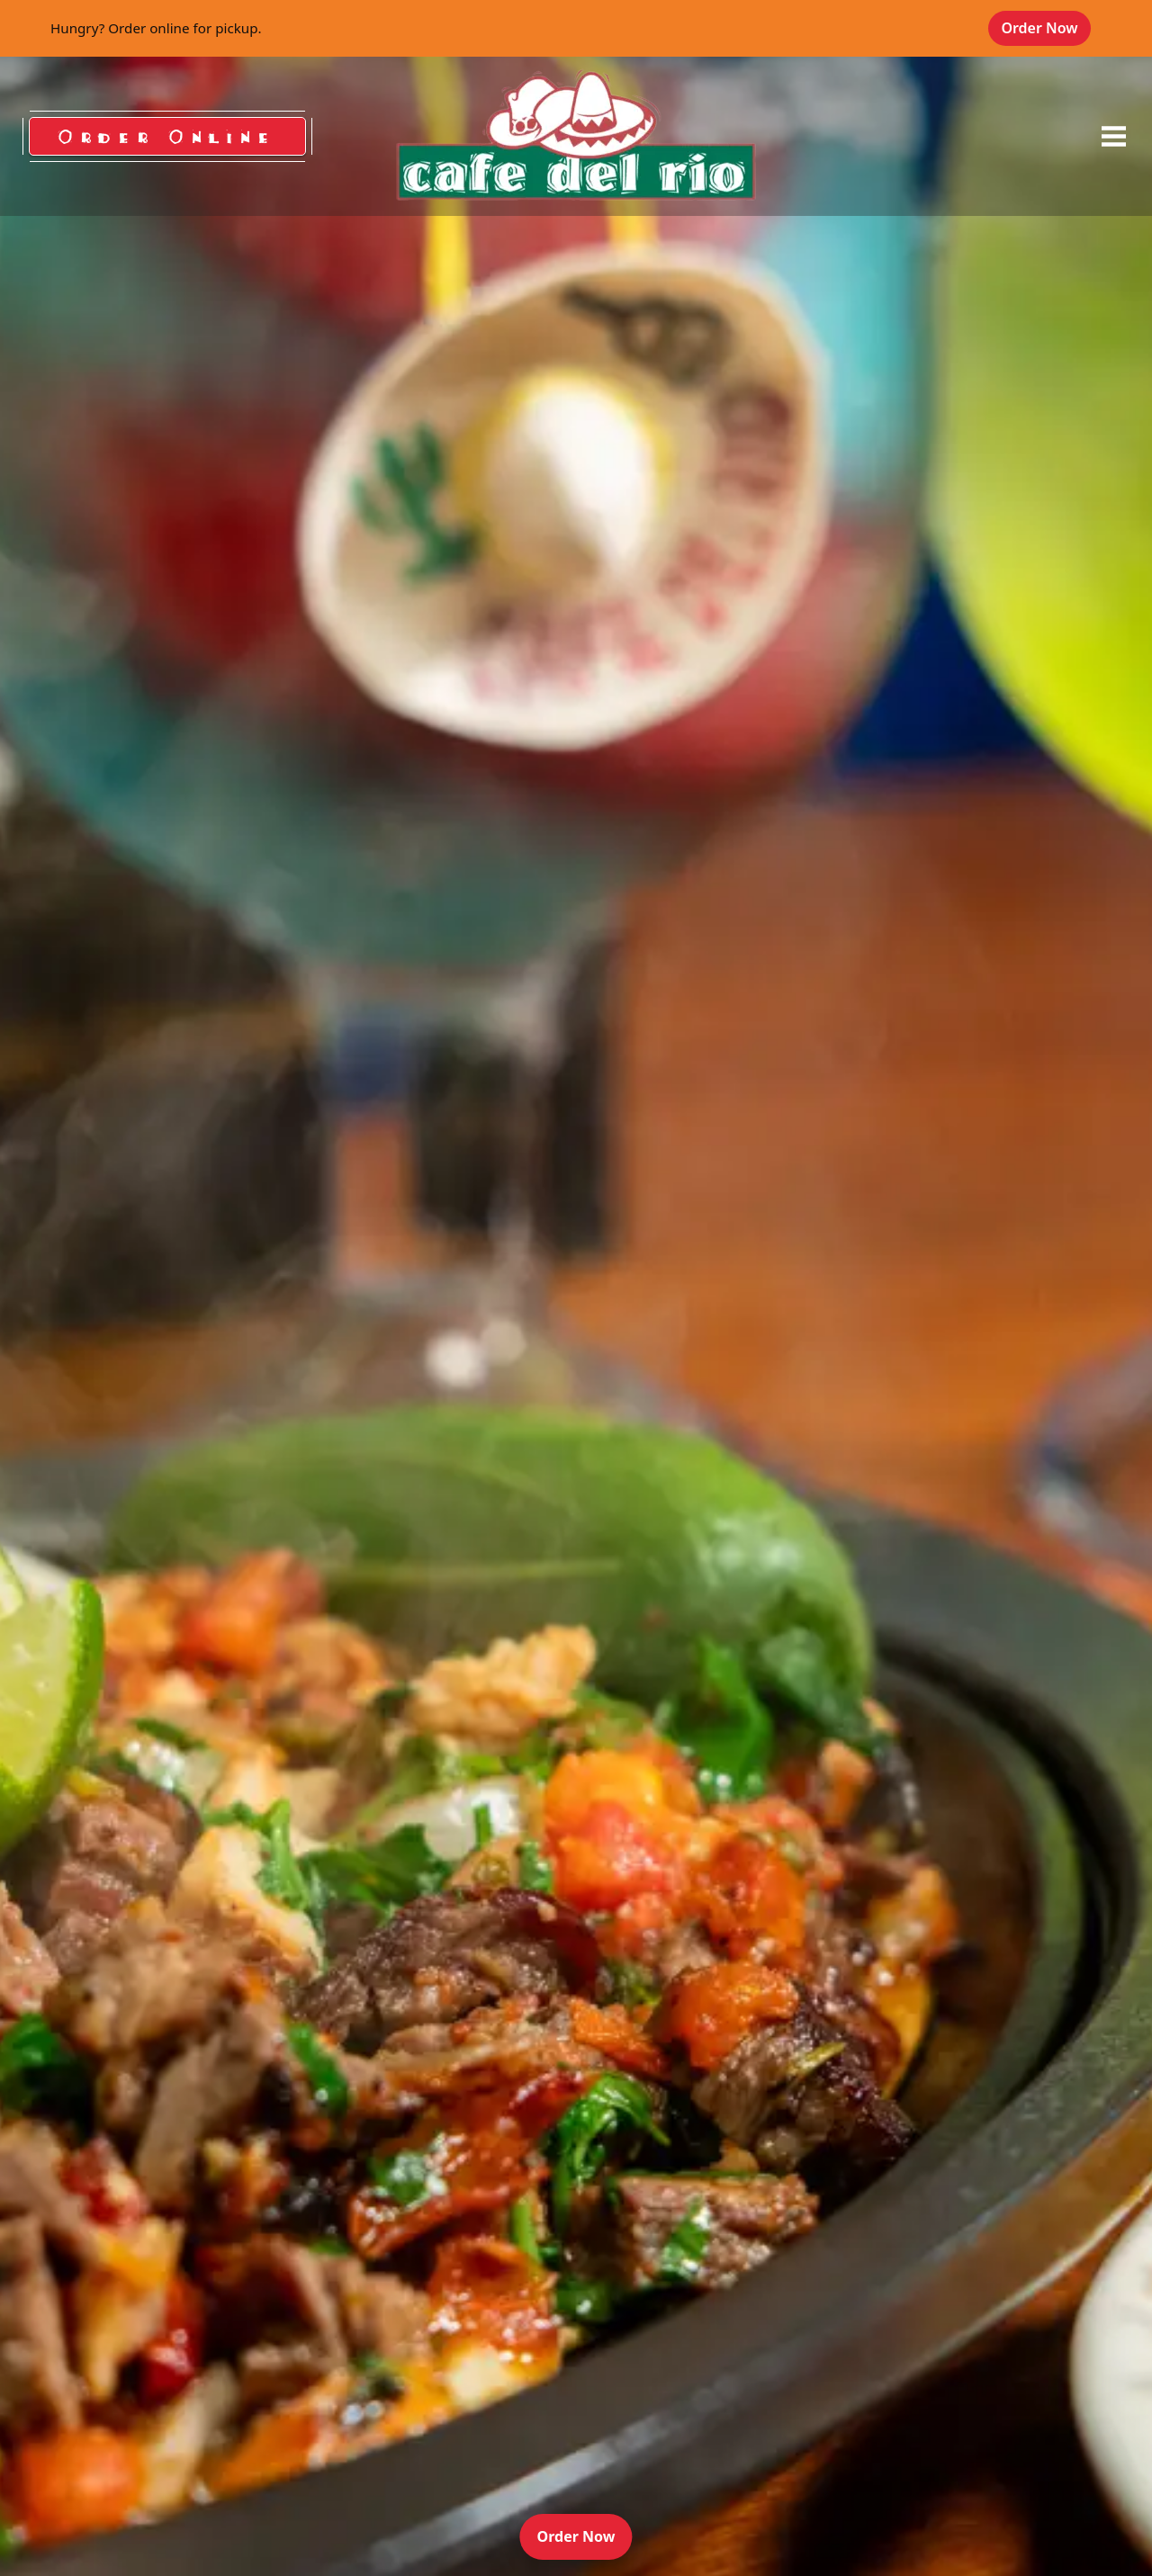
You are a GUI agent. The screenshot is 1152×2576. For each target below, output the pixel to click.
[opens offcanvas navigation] (1113, 137)
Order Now (1046, 27)
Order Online (167, 136)
